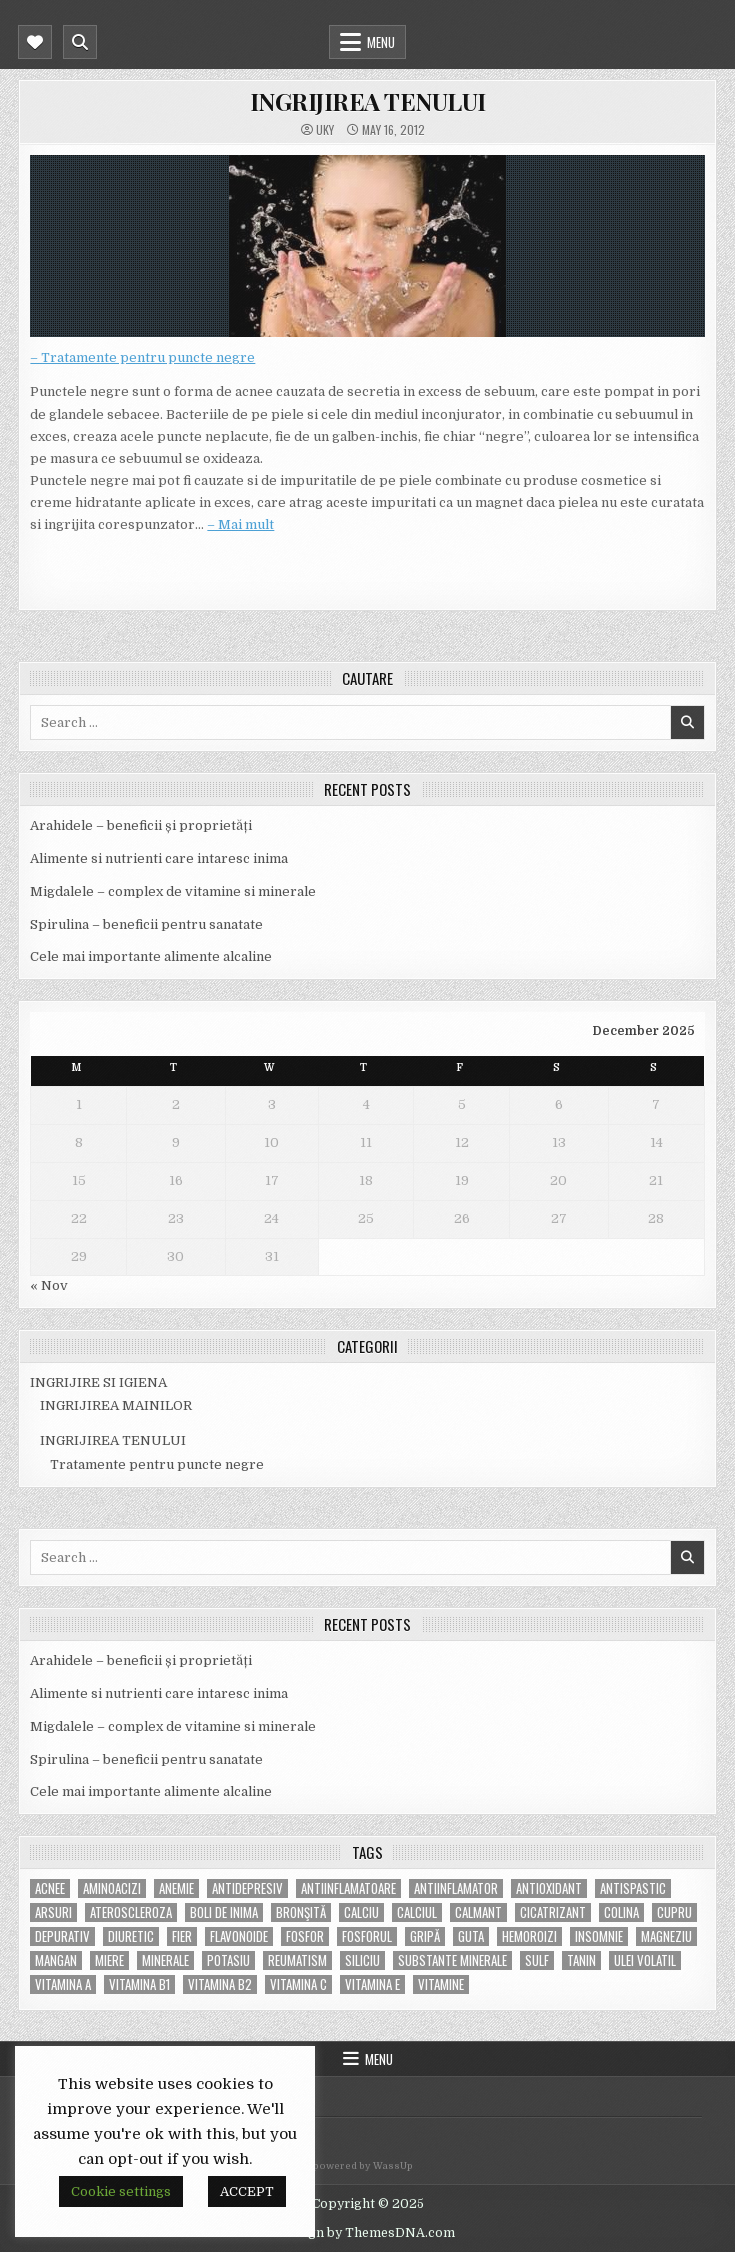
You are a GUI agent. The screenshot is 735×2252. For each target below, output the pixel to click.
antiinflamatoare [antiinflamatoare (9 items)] (348, 1888)
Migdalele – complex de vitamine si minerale (173, 891)
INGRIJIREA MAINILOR (116, 1405)
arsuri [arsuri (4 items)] (53, 1912)
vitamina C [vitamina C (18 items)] (298, 1984)
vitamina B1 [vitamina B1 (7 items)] (139, 1984)
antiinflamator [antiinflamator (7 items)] (456, 1888)
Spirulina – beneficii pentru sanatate (146, 924)
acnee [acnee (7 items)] (50, 1888)
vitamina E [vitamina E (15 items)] (372, 1984)
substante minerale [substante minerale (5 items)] (452, 1960)
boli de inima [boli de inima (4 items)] (224, 1912)
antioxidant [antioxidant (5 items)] (549, 1888)
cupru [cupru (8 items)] (674, 1912)
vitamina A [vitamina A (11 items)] (63, 1984)
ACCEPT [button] (247, 2191)
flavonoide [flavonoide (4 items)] (239, 1936)
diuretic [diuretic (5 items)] (131, 1936)
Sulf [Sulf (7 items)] (537, 1960)
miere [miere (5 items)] (109, 1960)
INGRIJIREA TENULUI (368, 101)
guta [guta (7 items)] (471, 1936)
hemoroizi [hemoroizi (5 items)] (529, 1936)
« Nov (49, 1285)
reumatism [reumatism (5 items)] (297, 1960)
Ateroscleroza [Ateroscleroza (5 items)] (131, 1912)
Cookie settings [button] (121, 2191)
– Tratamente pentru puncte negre (142, 357)
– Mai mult (240, 524)
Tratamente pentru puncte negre (157, 1464)
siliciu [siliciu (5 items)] (362, 1960)
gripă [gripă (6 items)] (425, 1936)
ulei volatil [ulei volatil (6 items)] (645, 1960)
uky (325, 130)
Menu (381, 42)
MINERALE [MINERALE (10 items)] (165, 1960)
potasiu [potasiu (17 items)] (228, 1960)
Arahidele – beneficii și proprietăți (141, 825)
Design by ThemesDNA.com (367, 2233)
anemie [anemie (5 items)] (176, 1888)
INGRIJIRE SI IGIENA (98, 1382)
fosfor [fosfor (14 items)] (305, 1936)
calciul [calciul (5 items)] (417, 1912)
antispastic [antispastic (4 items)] (633, 1888)
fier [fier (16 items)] (182, 1936)
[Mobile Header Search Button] (80, 42)
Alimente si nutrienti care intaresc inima (159, 858)
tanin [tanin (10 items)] (581, 1960)
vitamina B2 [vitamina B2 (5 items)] (220, 1984)
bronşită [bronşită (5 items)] (301, 1912)
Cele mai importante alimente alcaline (151, 956)
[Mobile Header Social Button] (35, 42)
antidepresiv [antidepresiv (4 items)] (247, 1888)
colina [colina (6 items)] (621, 1912)
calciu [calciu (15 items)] (361, 1912)
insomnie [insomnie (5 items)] (599, 1936)
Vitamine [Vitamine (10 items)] (441, 1984)
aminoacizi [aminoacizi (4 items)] (112, 1888)
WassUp (393, 2166)
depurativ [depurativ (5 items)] (62, 1936)
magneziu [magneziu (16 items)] (666, 1936)
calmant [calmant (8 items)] (478, 1912)
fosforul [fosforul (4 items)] (367, 1936)
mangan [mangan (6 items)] (56, 1960)
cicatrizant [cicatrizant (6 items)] (553, 1912)
